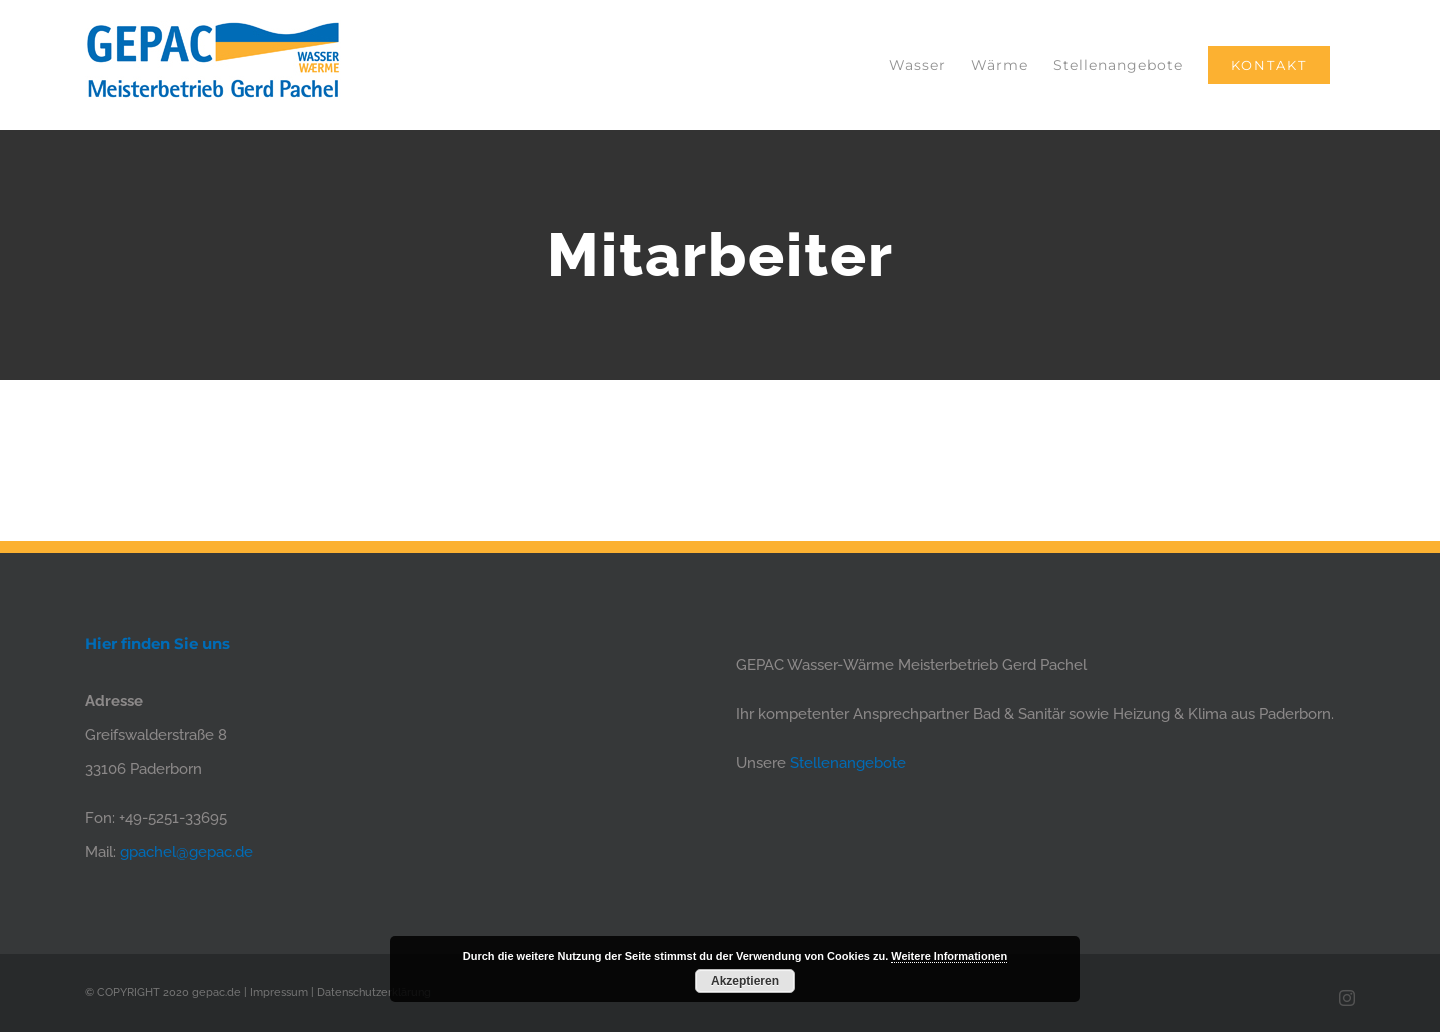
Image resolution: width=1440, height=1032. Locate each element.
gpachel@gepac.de (186, 852)
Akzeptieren (745, 981)
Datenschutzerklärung (374, 992)
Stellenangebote (848, 763)
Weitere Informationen (949, 956)
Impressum (279, 992)
